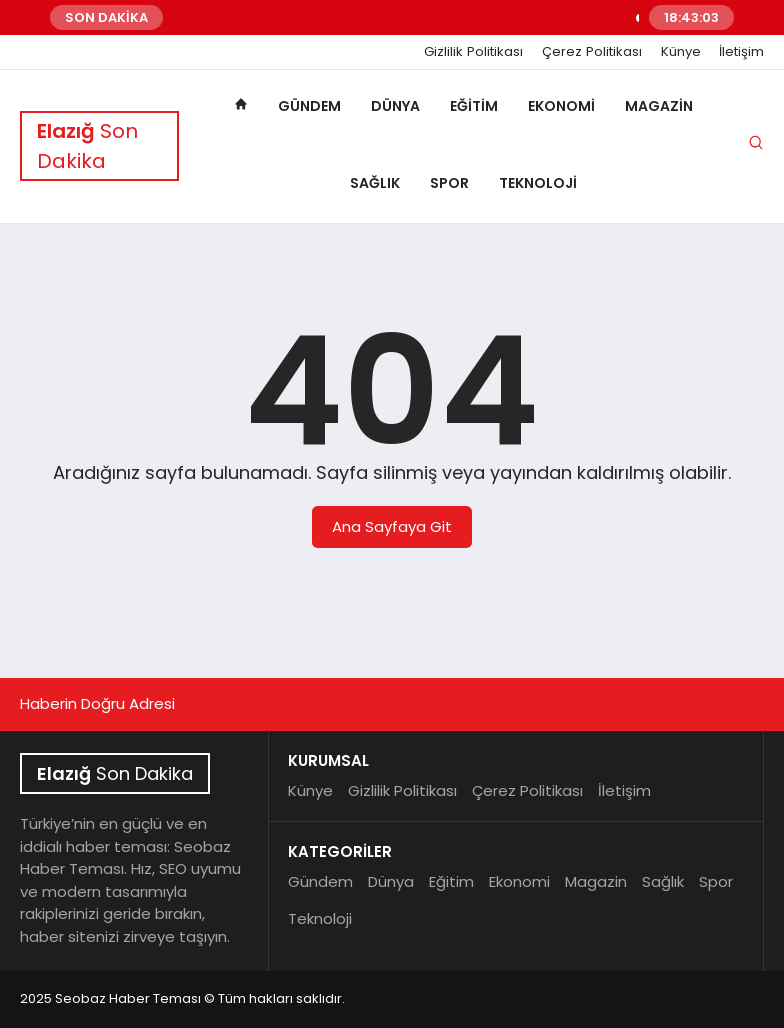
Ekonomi (561, 106)
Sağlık (375, 183)
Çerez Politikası (592, 52)
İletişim (741, 52)
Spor (449, 183)
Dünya (395, 106)
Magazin (659, 106)
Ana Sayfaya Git (392, 526)
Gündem (309, 106)
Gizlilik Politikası (473, 52)
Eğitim (474, 106)
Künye (681, 52)
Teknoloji (538, 183)
